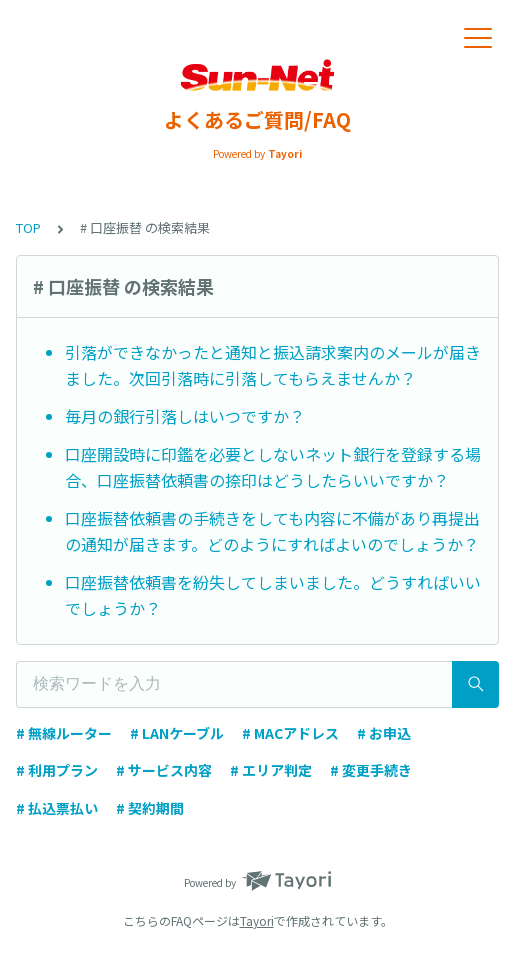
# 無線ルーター (64, 733)
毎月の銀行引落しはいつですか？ (185, 416)
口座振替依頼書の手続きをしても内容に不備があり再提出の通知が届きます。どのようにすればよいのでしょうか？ (272, 531)
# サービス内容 (164, 770)
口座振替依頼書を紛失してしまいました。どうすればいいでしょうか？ (273, 595)
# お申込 (384, 733)
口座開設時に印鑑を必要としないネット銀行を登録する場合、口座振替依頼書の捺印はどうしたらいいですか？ (273, 467)
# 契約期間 (150, 808)
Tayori (257, 920)
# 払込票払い (57, 808)
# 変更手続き (371, 770)
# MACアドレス (290, 733)
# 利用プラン (57, 770)
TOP (28, 227)
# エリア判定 (271, 770)
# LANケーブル (177, 733)
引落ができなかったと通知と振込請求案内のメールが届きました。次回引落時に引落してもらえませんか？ (273, 365)
